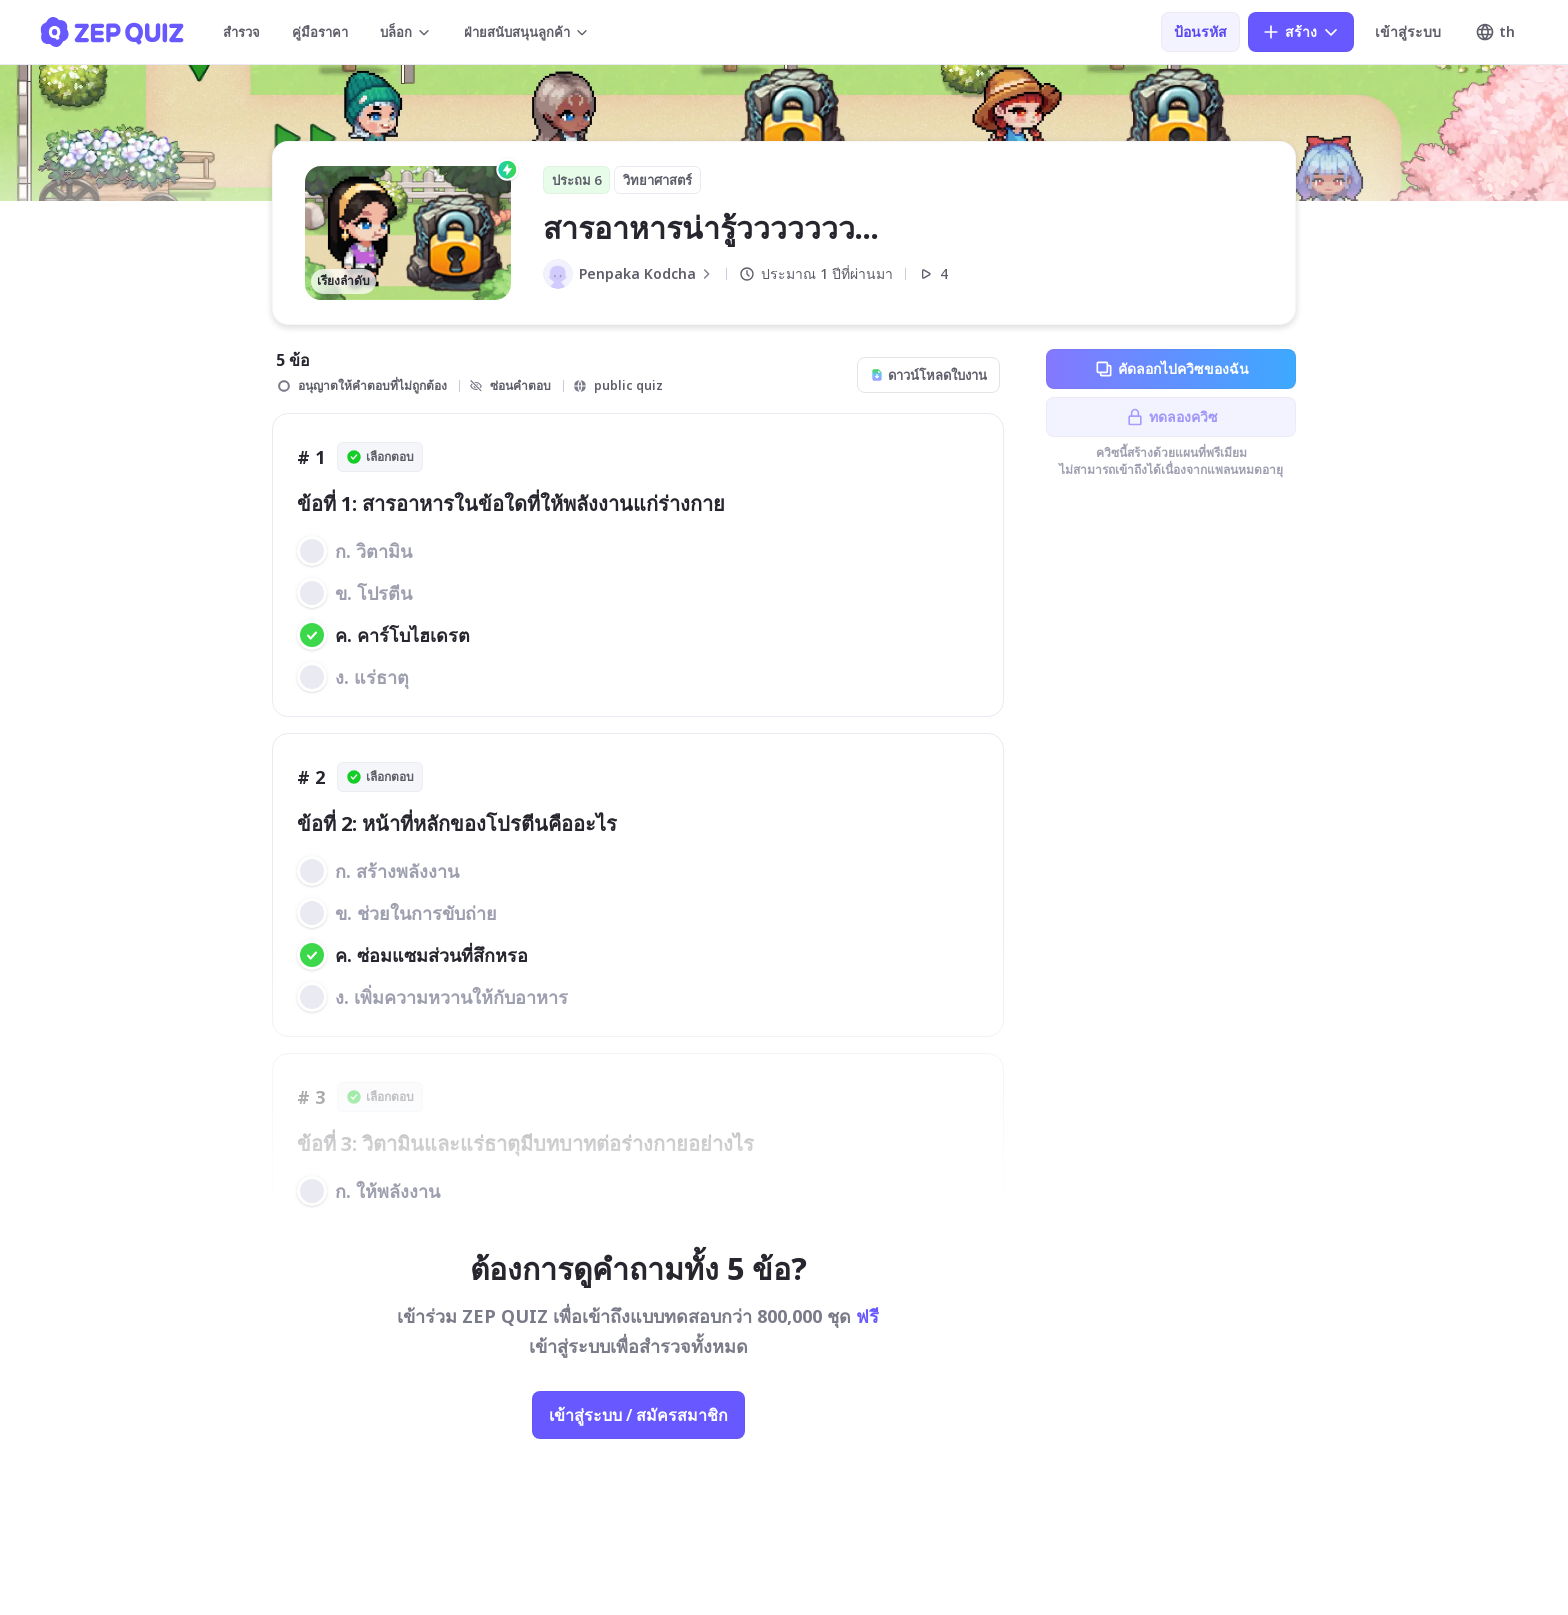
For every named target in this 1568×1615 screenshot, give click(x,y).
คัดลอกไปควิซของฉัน (1171, 369)
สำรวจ (241, 32)
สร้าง (1301, 32)
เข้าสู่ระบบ (1408, 31)
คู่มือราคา (320, 32)
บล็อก (406, 32)
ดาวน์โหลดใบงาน (928, 375)
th (1495, 32)
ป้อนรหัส (1200, 31)
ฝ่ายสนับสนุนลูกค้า (527, 32)
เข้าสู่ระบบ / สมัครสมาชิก (638, 1415)
